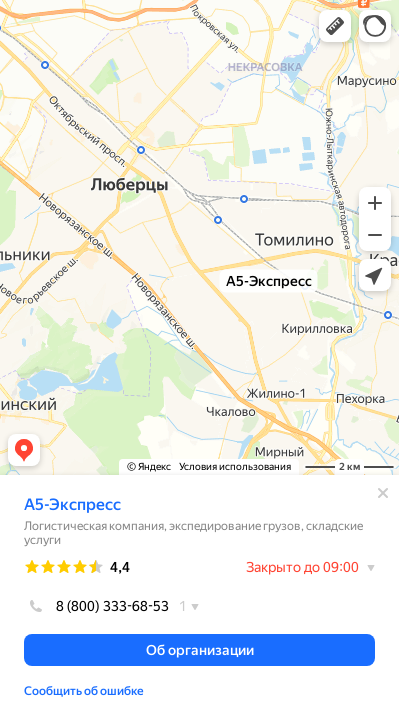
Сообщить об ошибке (84, 691)
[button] (335, 26)
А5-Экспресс (72, 504)
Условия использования (235, 466)
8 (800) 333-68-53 (96, 606)
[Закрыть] (383, 493)
